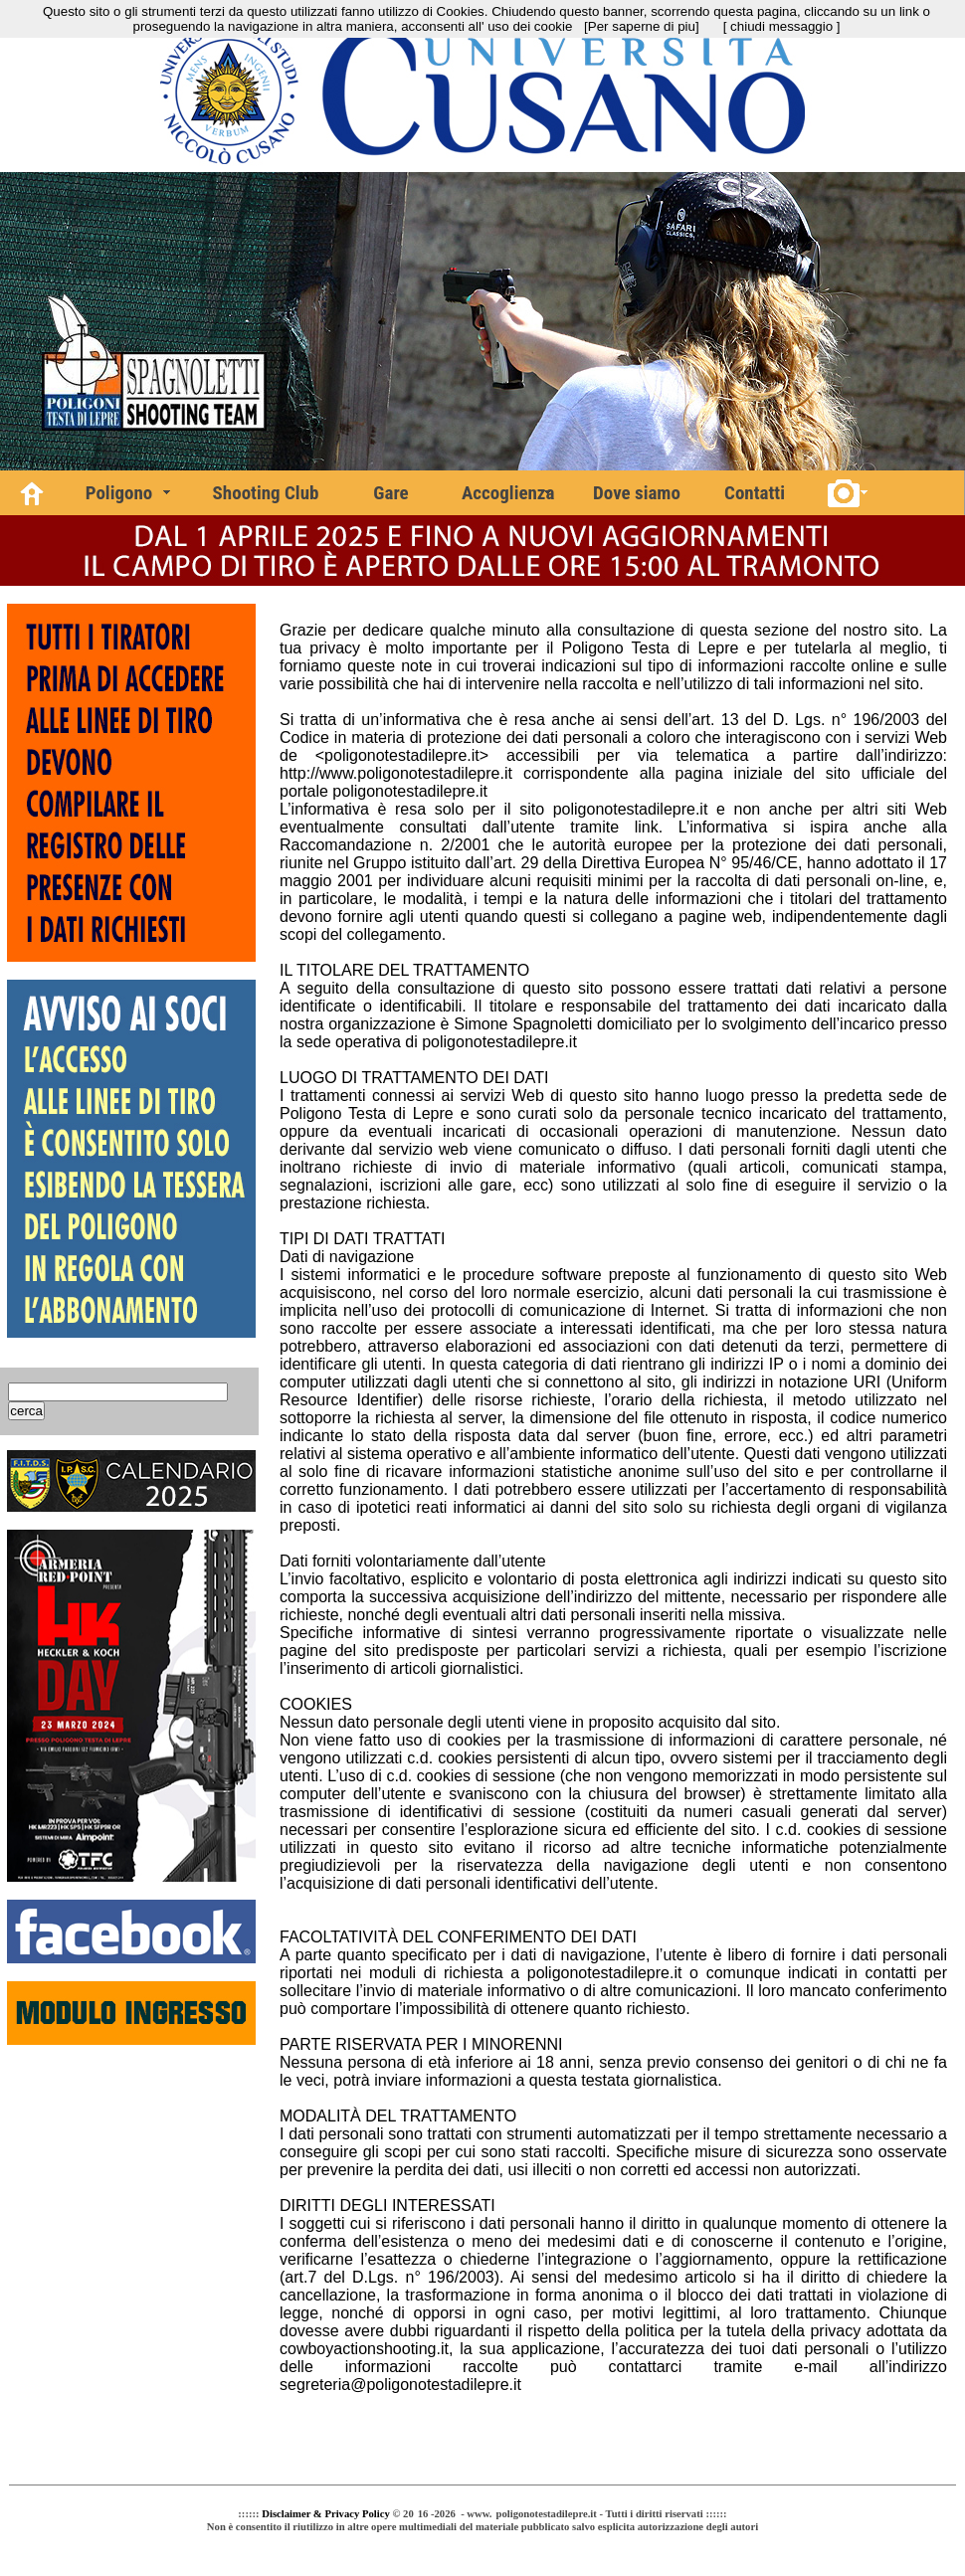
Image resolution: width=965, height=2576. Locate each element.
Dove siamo (636, 492)
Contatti (754, 492)
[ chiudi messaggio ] (782, 26)
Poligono (119, 492)
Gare (390, 492)
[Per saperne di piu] (641, 26)
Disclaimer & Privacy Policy (326, 2513)
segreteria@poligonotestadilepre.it (400, 2384)
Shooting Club (266, 492)
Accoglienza (508, 492)
